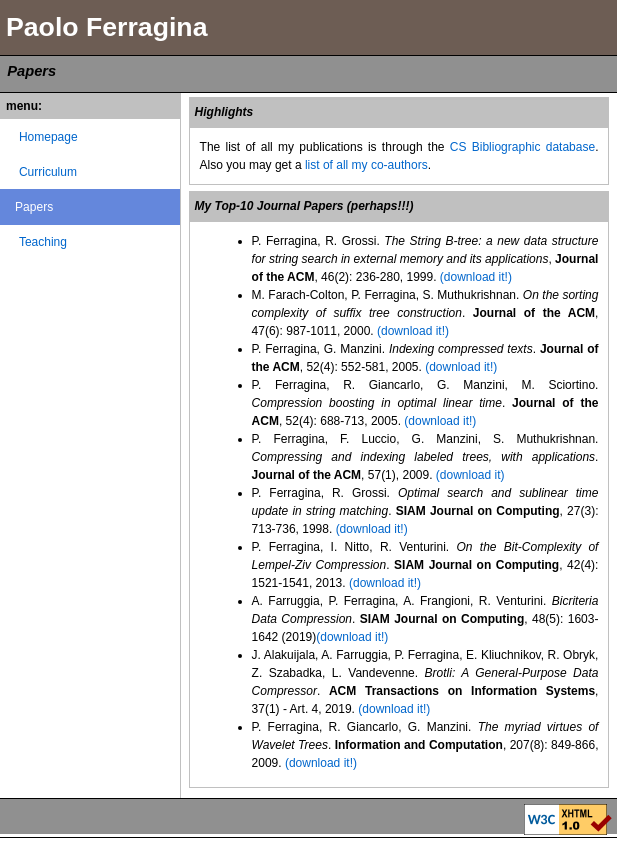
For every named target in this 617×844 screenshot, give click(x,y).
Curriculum (48, 172)
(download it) (470, 475)
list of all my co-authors (366, 165)
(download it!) (476, 277)
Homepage (48, 137)
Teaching (43, 242)
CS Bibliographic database (522, 147)
